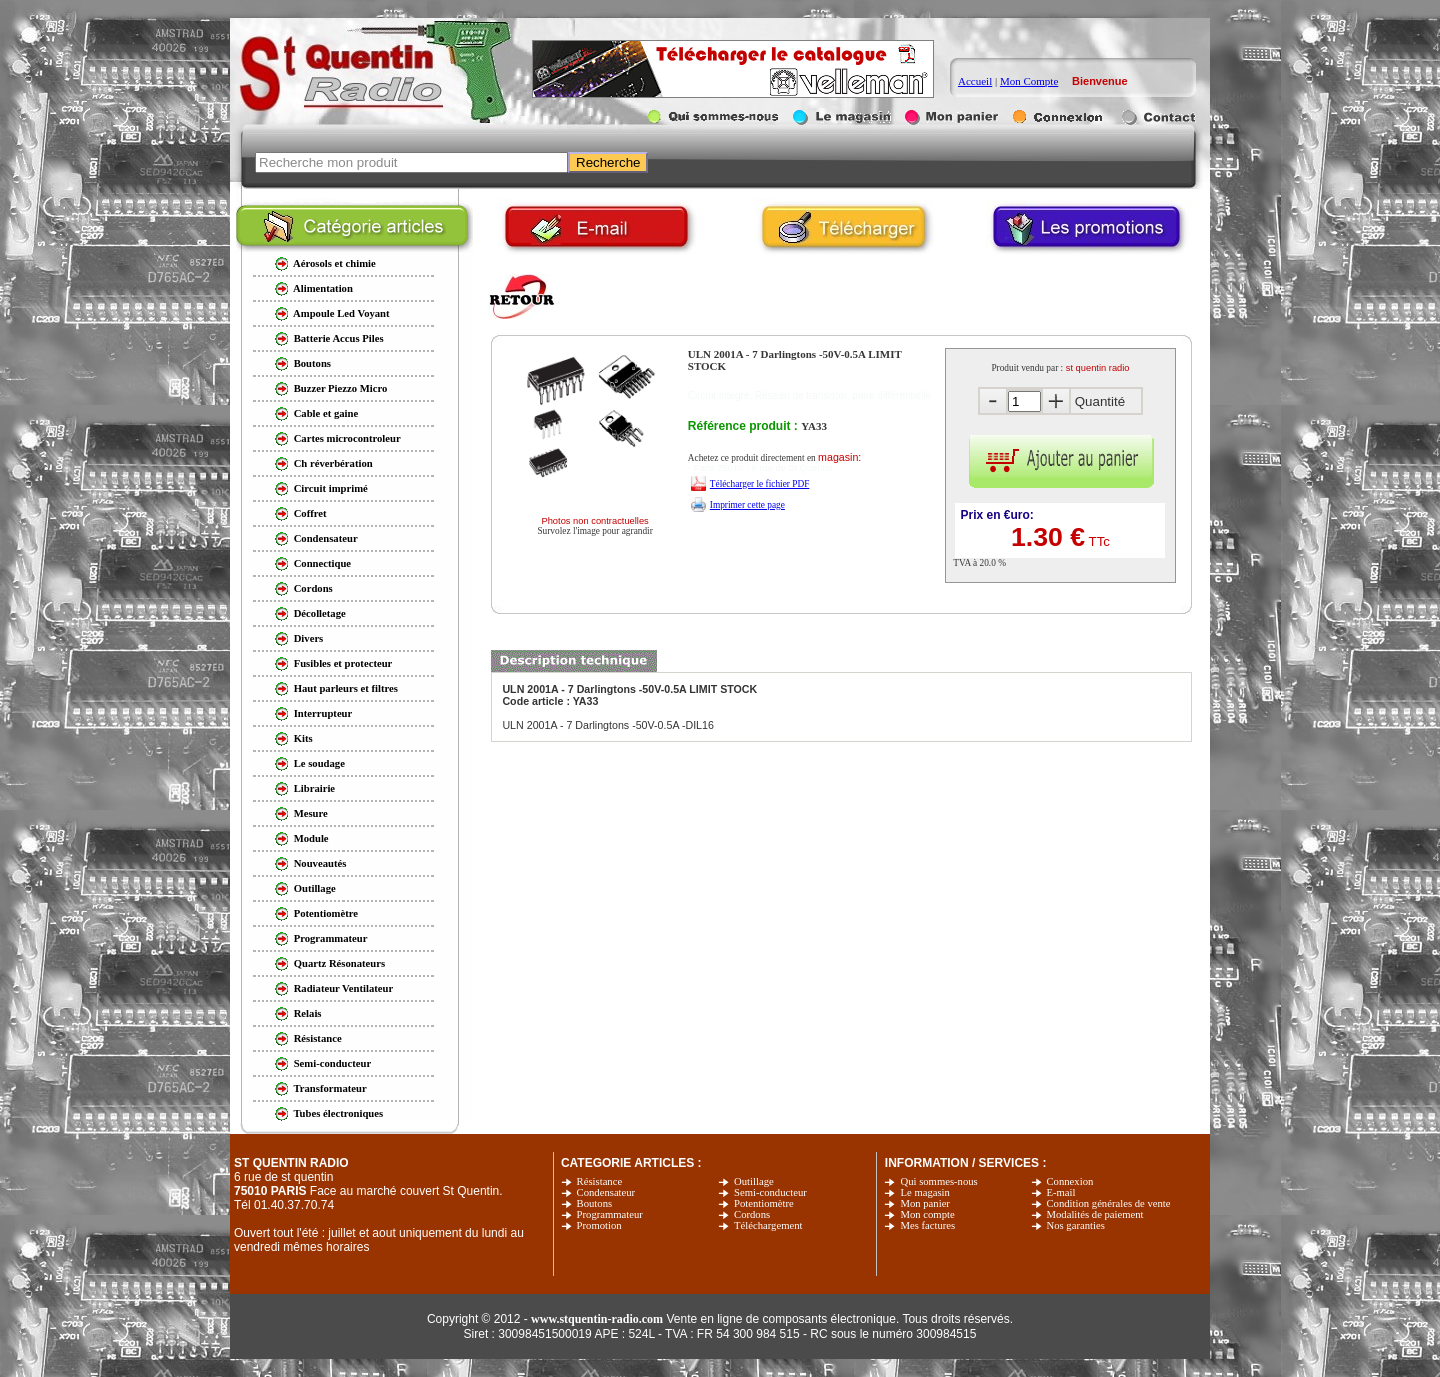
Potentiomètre (764, 1203)
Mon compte (927, 1214)
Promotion (599, 1225)
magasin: (839, 457)
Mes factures (927, 1225)
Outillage (754, 1181)
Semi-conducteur (770, 1192)
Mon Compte (1029, 81)
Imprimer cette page (747, 505)
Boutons (595, 1203)
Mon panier (924, 1203)
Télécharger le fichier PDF (760, 484)
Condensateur (606, 1192)
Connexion (1070, 1181)
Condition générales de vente (1109, 1203)
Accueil (975, 81)
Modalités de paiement (1095, 1214)
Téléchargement (768, 1225)
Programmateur (610, 1214)
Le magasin (924, 1192)
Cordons (752, 1214)
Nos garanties (1076, 1225)
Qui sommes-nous (938, 1181)
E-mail (1061, 1192)
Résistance (600, 1181)
